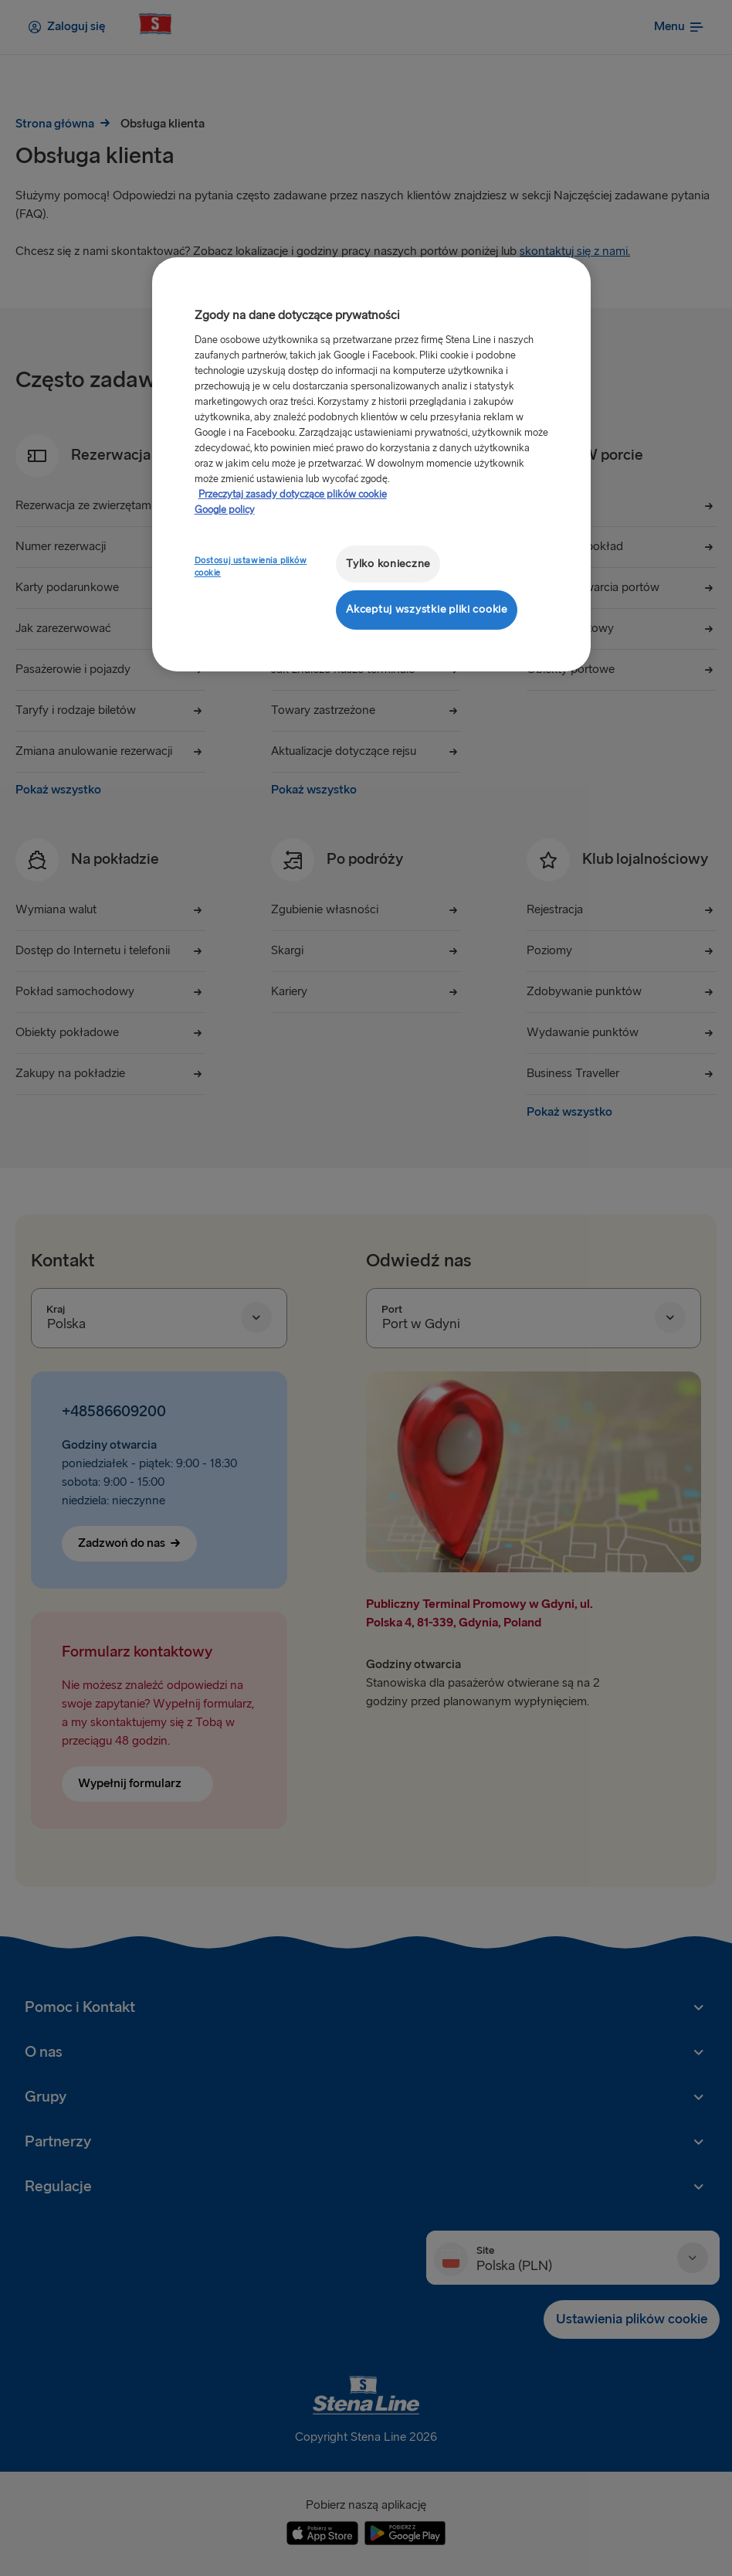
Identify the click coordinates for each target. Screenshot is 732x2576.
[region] (371, 464)
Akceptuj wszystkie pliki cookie (426, 609)
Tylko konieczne (388, 563)
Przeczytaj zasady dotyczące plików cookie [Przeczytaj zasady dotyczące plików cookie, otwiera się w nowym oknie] (292, 494)
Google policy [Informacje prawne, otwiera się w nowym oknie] (225, 510)
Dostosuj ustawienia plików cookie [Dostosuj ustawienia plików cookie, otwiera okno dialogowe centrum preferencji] (251, 567)
